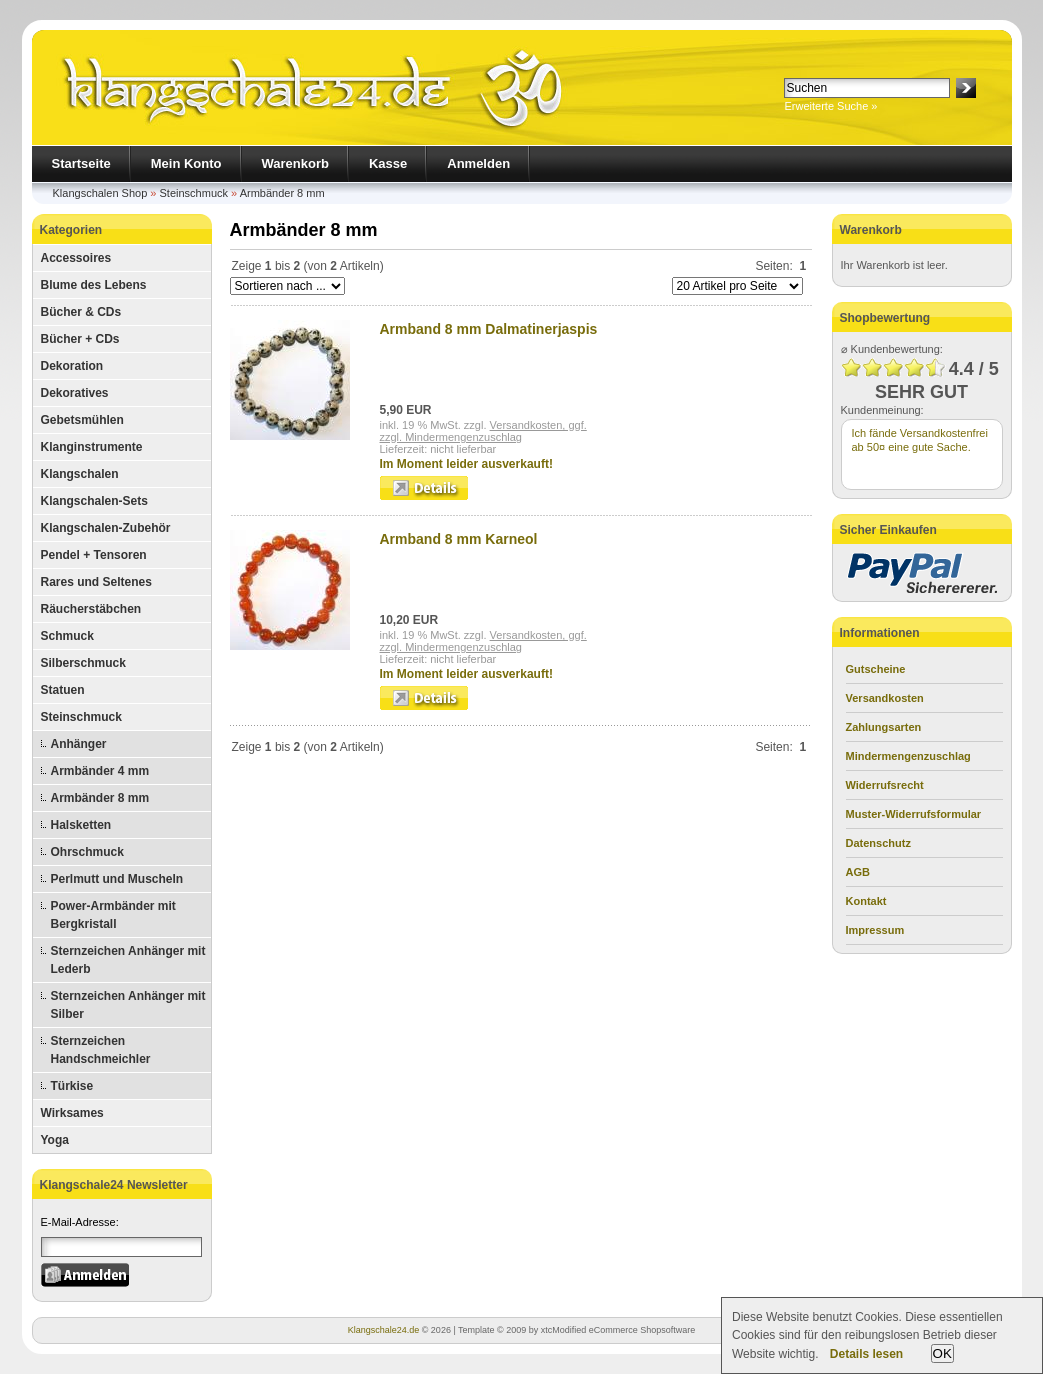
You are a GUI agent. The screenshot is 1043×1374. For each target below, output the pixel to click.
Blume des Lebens (94, 285)
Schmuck (67, 636)
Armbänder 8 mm (282, 193)
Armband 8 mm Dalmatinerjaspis (489, 329)
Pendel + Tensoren (94, 555)
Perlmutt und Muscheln (117, 879)
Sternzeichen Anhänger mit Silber (128, 1005)
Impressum (875, 930)
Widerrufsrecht (885, 785)
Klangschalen (80, 474)
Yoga (55, 1140)
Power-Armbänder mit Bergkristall (113, 915)
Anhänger (79, 744)
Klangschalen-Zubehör (106, 528)
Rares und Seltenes (96, 582)
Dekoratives (75, 393)
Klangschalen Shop (100, 193)
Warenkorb (295, 163)
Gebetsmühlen (82, 420)
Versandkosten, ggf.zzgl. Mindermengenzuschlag (483, 431)
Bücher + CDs (80, 339)
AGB (858, 872)
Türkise (72, 1086)
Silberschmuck (83, 663)
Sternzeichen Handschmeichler (101, 1050)
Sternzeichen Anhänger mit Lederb (128, 960)
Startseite (81, 163)
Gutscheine (876, 669)
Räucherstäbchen (91, 609)
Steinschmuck (194, 193)
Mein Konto (186, 163)
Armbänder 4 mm (100, 771)
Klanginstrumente (92, 447)
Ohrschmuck (87, 852)
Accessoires (76, 258)
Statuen (63, 690)
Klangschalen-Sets (94, 501)
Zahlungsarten (884, 727)
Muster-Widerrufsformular (914, 814)
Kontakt (866, 901)
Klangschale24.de (384, 1330)
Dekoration (72, 366)
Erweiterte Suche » (831, 106)
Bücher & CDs (81, 312)
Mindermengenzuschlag (908, 756)
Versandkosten (885, 698)
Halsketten (81, 825)
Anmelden (478, 163)
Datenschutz (878, 843)
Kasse (388, 163)
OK (942, 1353)
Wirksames (72, 1113)
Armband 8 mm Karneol (459, 539)
